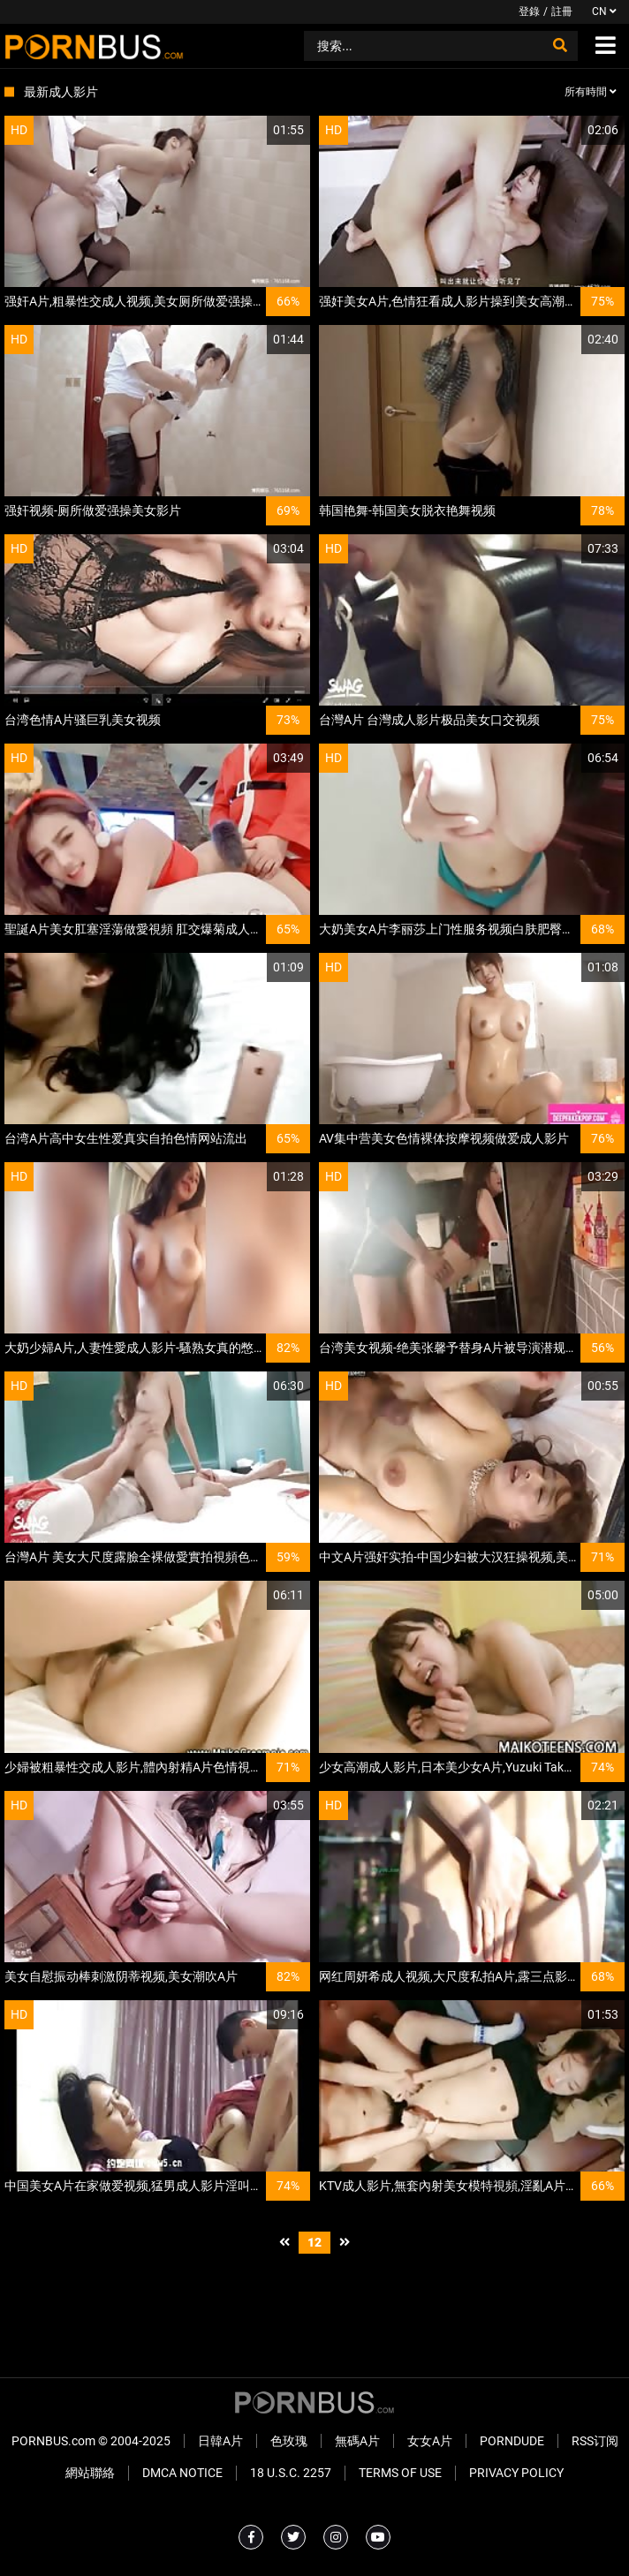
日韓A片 (220, 2441)
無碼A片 (357, 2441)
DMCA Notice (182, 2473)
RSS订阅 (595, 2441)
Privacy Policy (516, 2473)
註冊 (561, 11)
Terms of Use (400, 2473)
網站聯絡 (90, 2473)
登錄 (529, 11)
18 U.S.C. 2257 (290, 2473)
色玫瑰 (288, 2441)
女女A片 (429, 2441)
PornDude (512, 2441)
